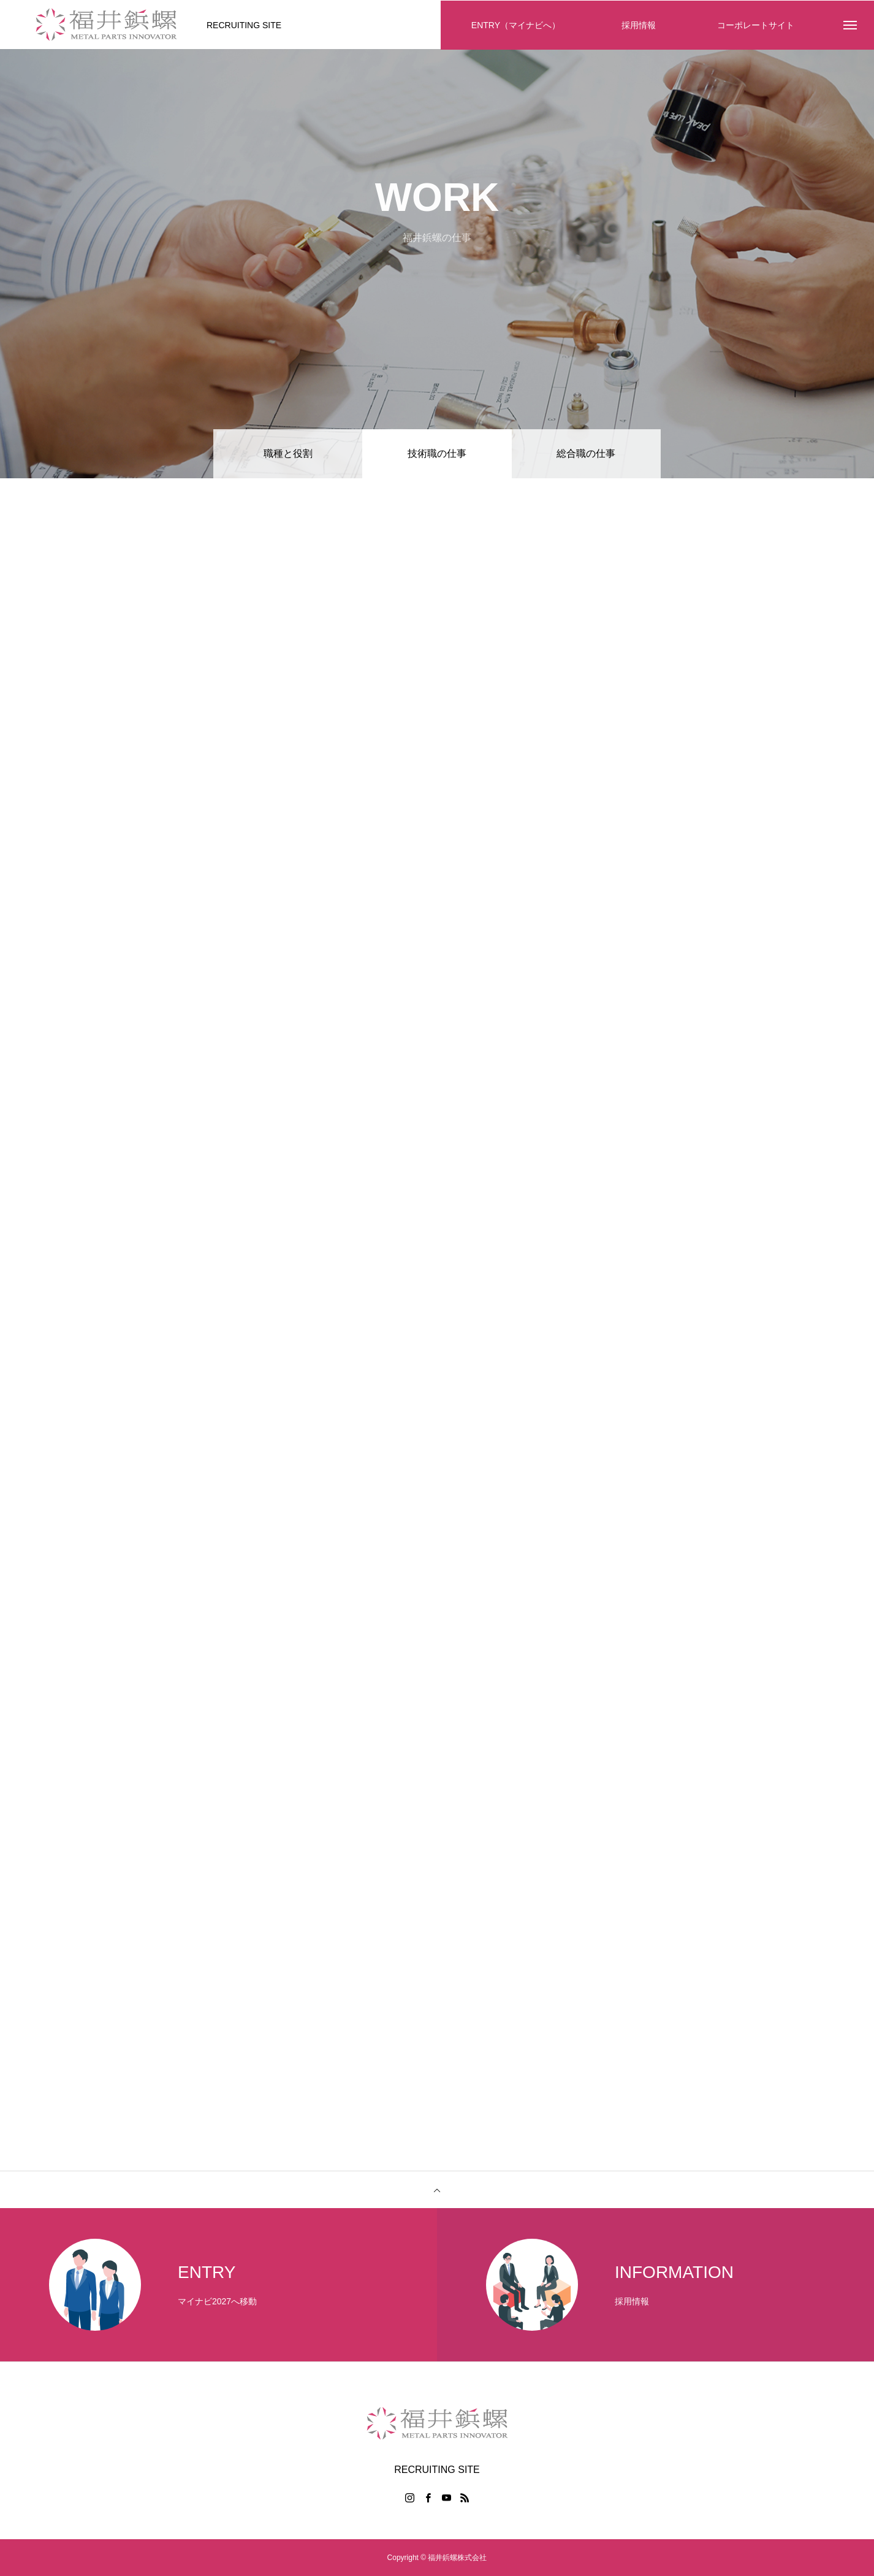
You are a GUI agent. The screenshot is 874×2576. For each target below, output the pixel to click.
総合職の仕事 (586, 453)
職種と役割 (288, 453)
